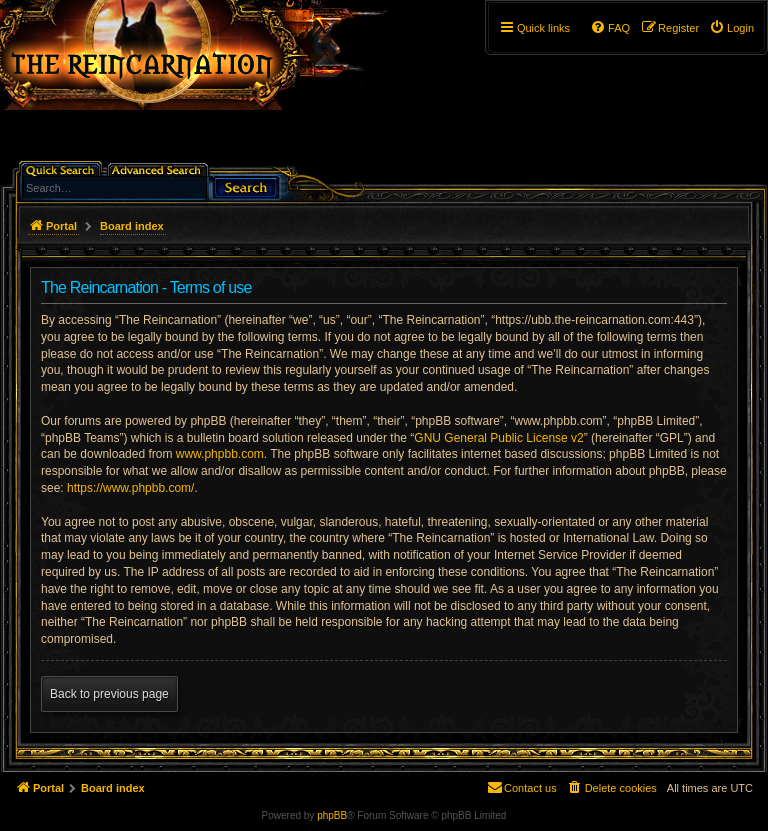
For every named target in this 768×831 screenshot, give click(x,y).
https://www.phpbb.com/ (130, 488)
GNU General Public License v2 (498, 438)
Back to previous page (109, 694)
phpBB (332, 815)
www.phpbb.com (220, 454)
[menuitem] (731, 28)
